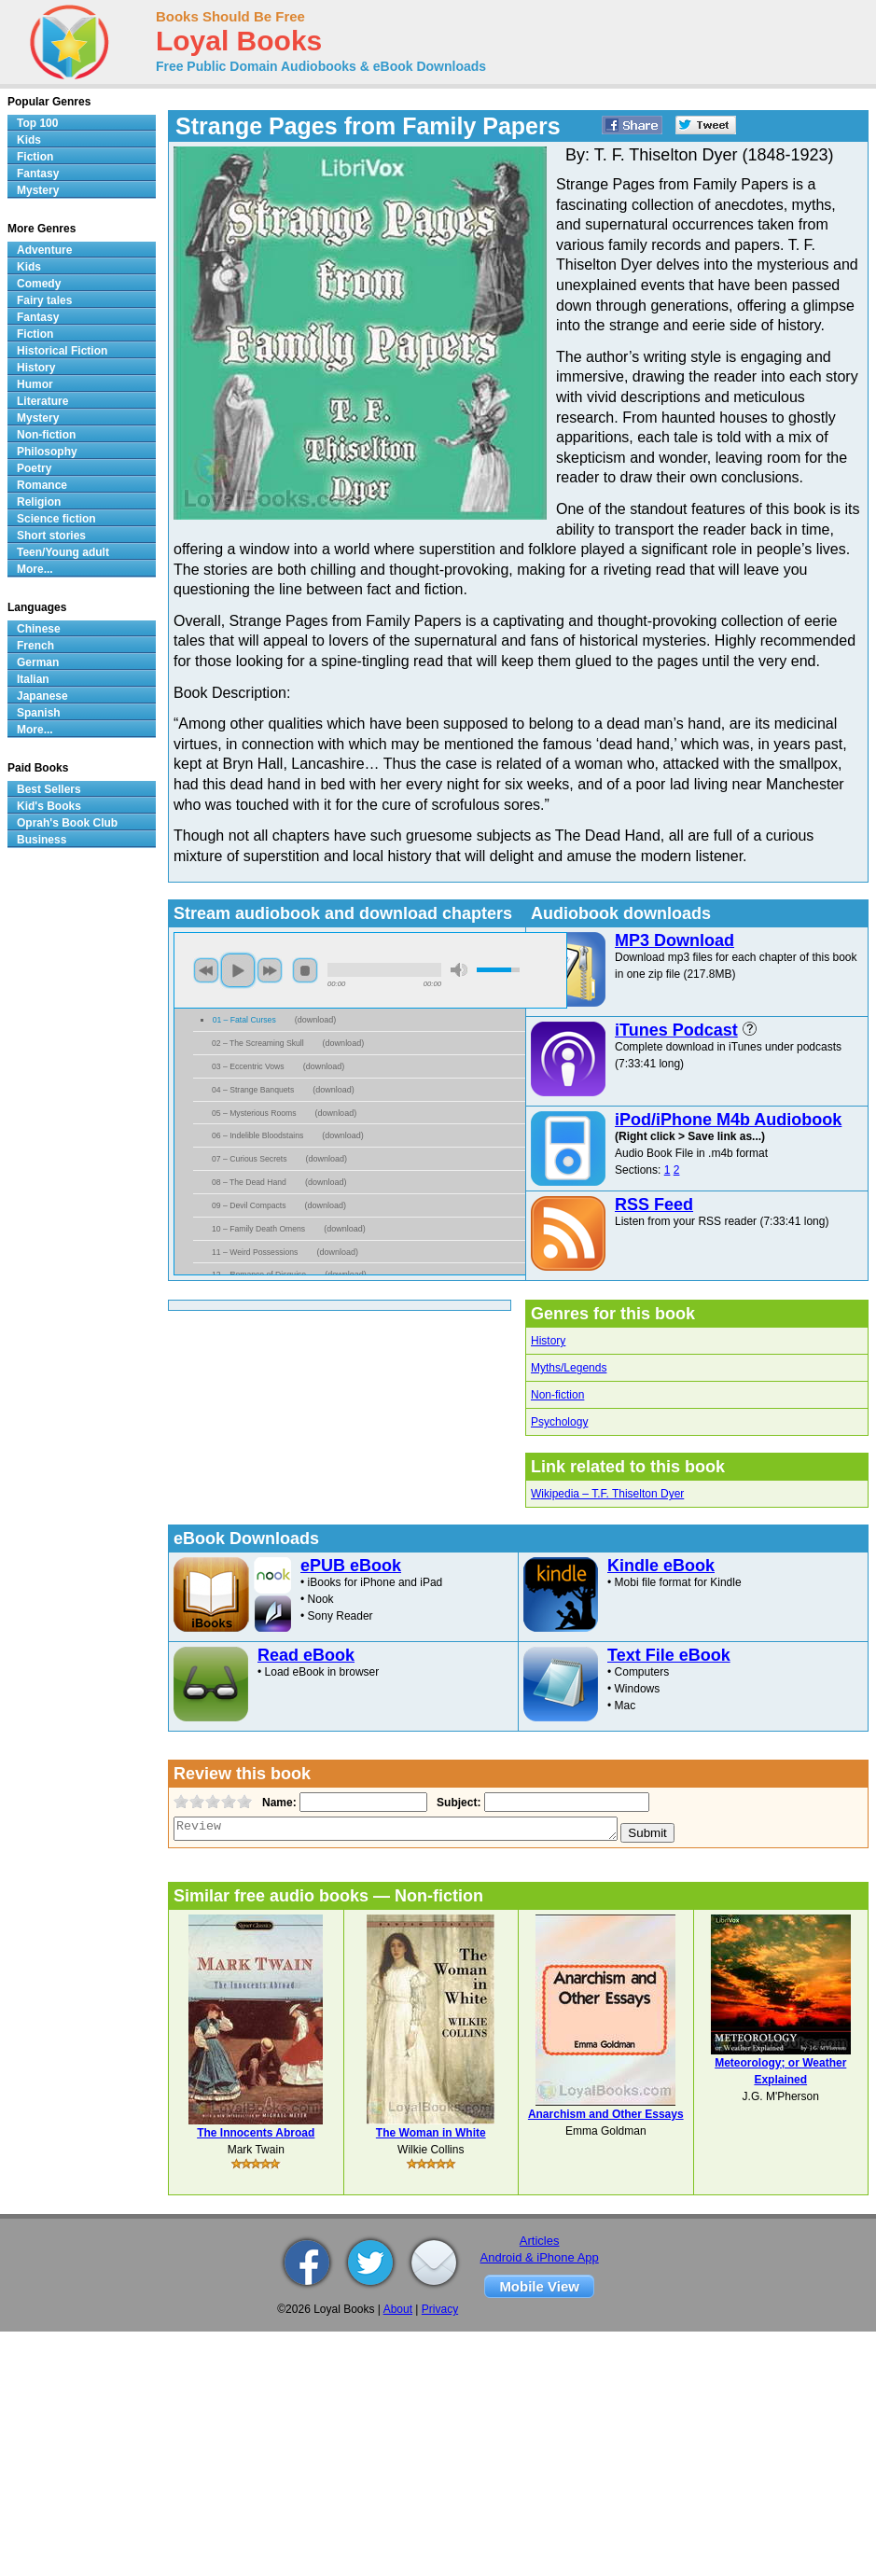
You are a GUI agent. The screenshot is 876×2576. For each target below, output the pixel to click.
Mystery (38, 190)
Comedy (39, 283)
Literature (42, 401)
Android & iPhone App (539, 2257)
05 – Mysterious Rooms (254, 1113)
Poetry (34, 468)
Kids (29, 139)
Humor (35, 384)
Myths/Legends (568, 1367)
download (316, 1019)
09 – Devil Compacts (249, 1205)
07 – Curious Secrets (249, 1158)
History (548, 1340)
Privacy (440, 2309)
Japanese (42, 696)
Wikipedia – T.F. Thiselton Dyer (607, 1493)
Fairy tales (44, 300)
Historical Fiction (62, 350)
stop (305, 970)
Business (41, 839)
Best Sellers (49, 789)
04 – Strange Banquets (253, 1089)
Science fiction (56, 518)
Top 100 (37, 123)
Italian (33, 679)
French (35, 645)
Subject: (456, 1802)
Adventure (44, 250)
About (397, 2309)
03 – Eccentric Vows (248, 1066)
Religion (39, 501)
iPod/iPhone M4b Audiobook (728, 1119)
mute (459, 970)
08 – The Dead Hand (249, 1182)
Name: (277, 1802)
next (270, 970)
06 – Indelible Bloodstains (257, 1135)
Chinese (39, 628)
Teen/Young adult (63, 552)
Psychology (559, 1421)
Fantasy (38, 173)
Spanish (39, 712)
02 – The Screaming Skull (258, 1043)
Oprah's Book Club (67, 822)
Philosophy (47, 451)
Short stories (51, 535)
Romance (42, 485)
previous (206, 970)
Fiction (35, 156)
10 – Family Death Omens (258, 1228)
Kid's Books (49, 806)
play (238, 970)
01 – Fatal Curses (244, 1019)
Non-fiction (557, 1394)
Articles (540, 2241)
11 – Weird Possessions (255, 1252)
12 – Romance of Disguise (259, 1274)
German (38, 662)
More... (35, 569)
